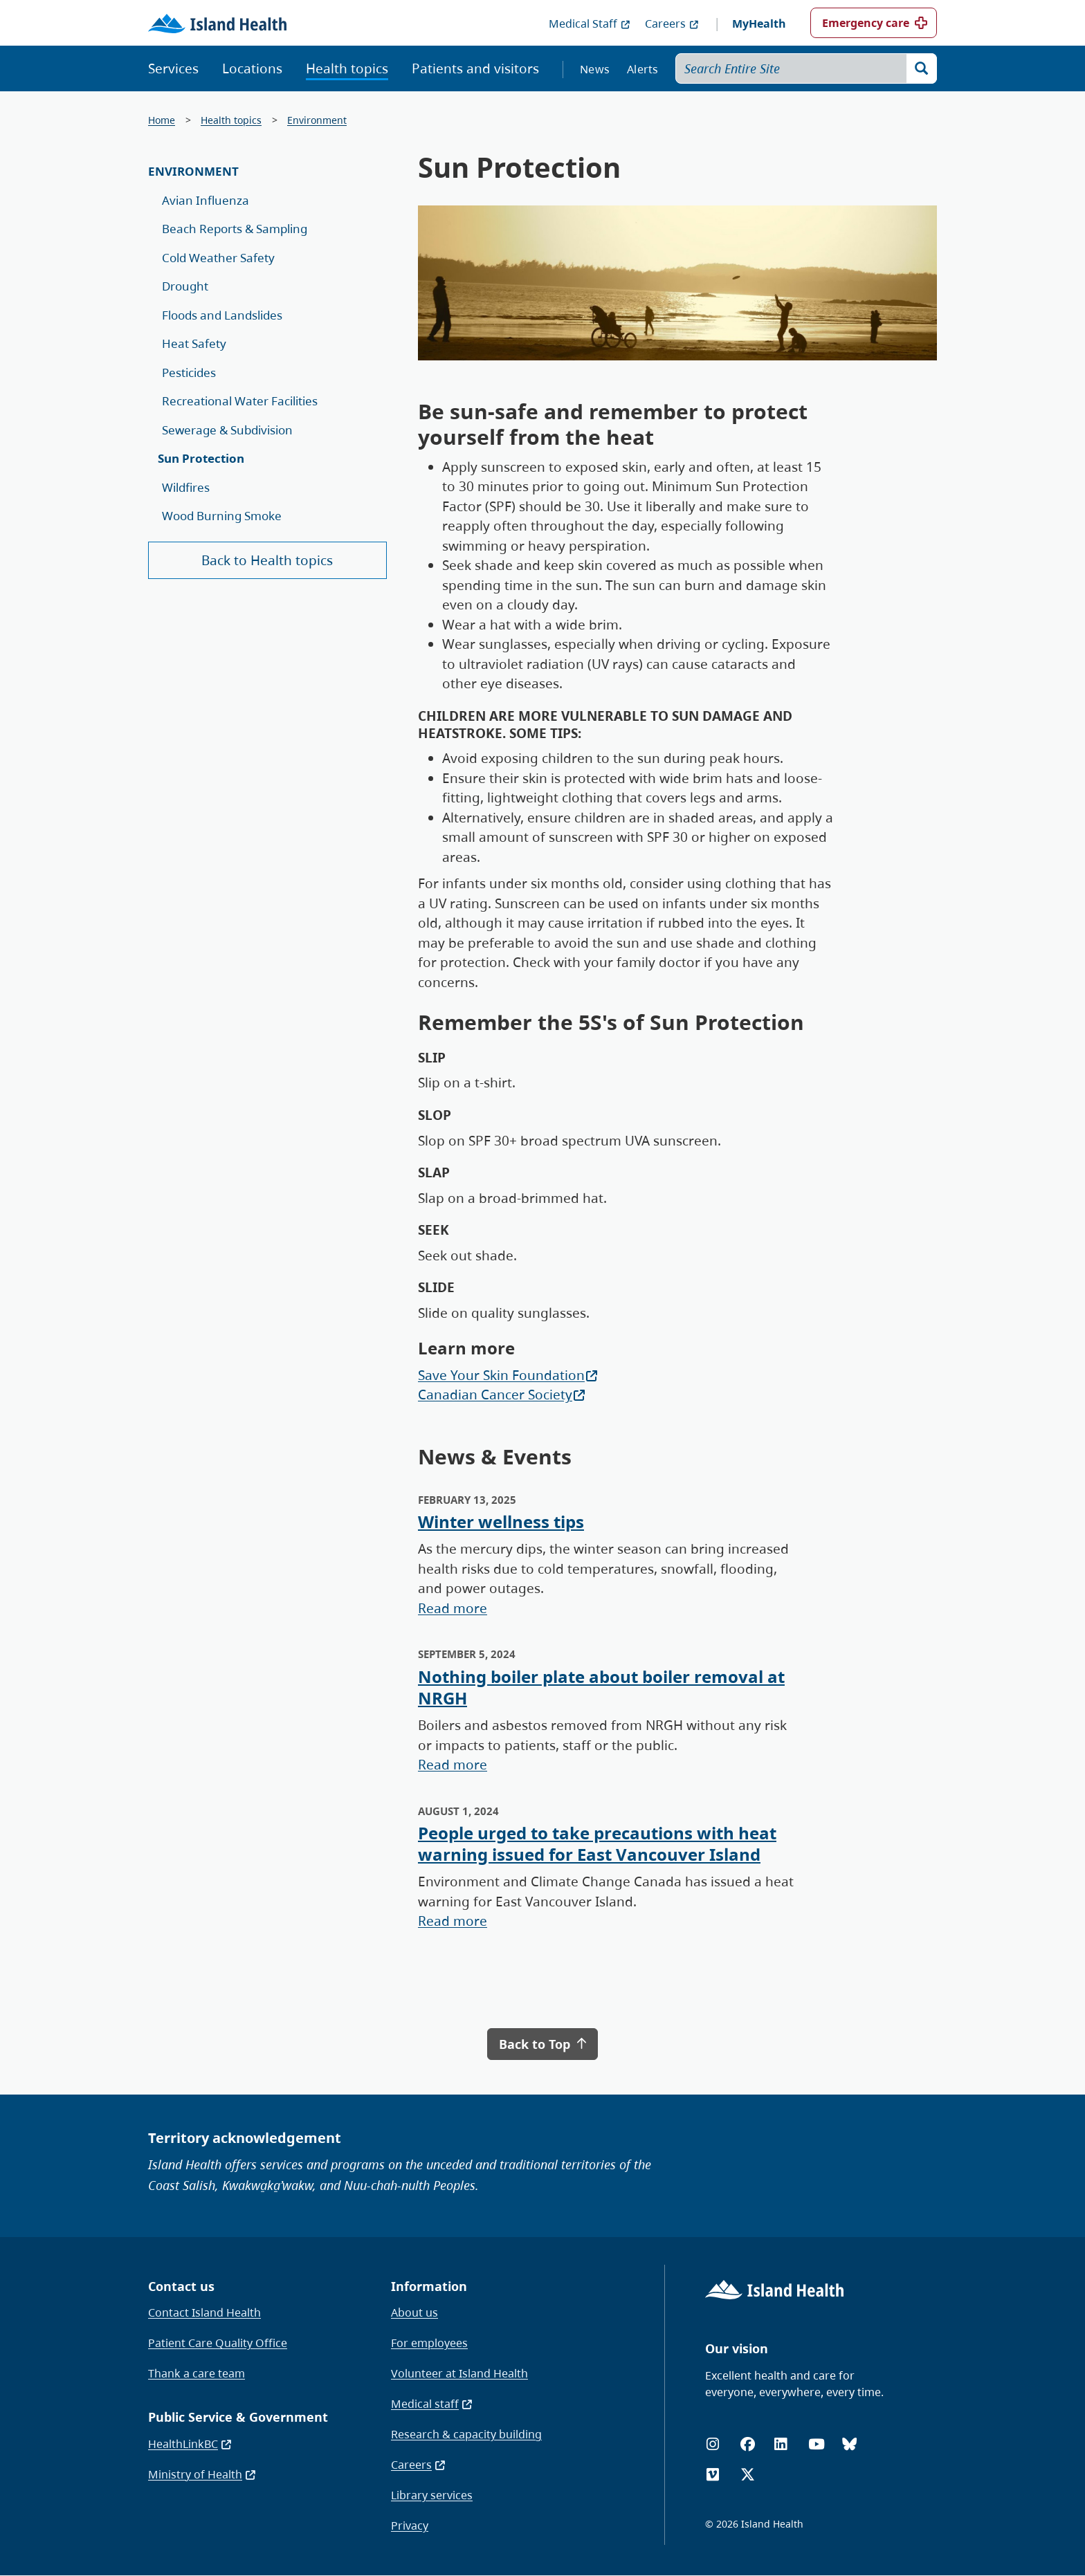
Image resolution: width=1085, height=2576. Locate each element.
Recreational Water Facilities (240, 401)
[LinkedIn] (780, 2444)
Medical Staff (590, 23)
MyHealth (759, 23)
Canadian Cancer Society (502, 1395)
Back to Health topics (267, 560)
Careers (672, 23)
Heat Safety (194, 343)
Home (161, 120)
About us (414, 2312)
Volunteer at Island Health (459, 2373)
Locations (252, 68)
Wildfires (186, 487)
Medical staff (432, 2403)
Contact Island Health (204, 2312)
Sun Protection (201, 458)
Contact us (181, 2286)
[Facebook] (747, 2444)
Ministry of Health (202, 2474)
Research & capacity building (466, 2434)
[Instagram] (713, 2444)
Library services (432, 2495)
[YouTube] (816, 2444)
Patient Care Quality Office (217, 2342)
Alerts (643, 69)
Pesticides (189, 372)
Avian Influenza (205, 200)
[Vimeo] (713, 2474)
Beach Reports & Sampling (234, 229)
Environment (317, 120)
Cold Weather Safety (218, 258)
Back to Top (542, 2044)
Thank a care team (196, 2373)
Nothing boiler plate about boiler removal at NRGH (601, 1687)
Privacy (409, 2525)
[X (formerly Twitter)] (747, 2474)
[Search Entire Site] (806, 68)
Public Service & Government (238, 2417)
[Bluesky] (849, 2444)
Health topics (347, 68)
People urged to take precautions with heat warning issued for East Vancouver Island (597, 1843)
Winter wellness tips (501, 1521)
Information (429, 2286)
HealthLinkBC (190, 2443)
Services (173, 68)
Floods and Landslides (222, 315)
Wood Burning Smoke (222, 516)
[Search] (921, 68)
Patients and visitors (475, 68)
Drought (185, 286)
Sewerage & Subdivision (227, 430)
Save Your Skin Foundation (508, 1375)
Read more (452, 1608)
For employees (429, 2342)
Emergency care (865, 22)
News (595, 69)
